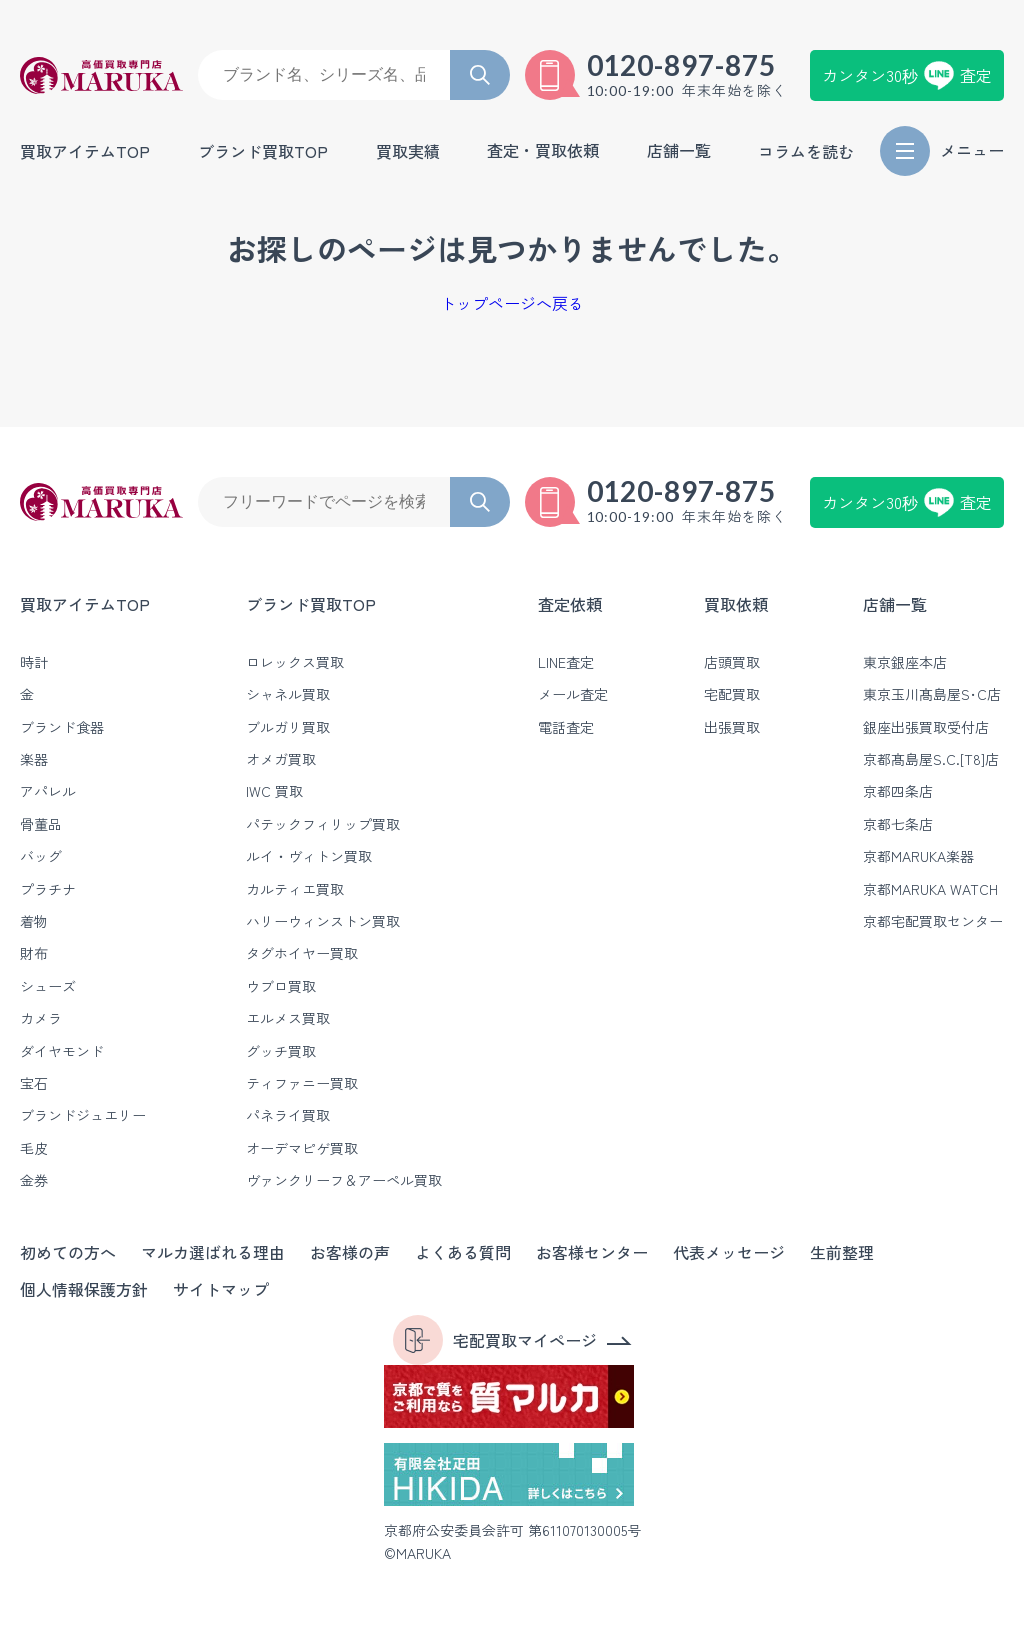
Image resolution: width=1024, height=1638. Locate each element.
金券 (34, 1180)
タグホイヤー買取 (302, 953)
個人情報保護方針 (84, 1289)
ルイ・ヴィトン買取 (309, 856)
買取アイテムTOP (85, 151)
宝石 (34, 1083)
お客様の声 (350, 1252)
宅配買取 (732, 694)
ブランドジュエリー (83, 1115)
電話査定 (566, 727)
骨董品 (41, 824)
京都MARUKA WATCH (930, 889)
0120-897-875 (682, 65)
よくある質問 (463, 1252)
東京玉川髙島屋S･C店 (932, 694)
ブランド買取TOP (263, 151)
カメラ (41, 1018)
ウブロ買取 (281, 986)
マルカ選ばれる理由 (213, 1252)
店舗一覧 (895, 604)
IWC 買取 (274, 791)
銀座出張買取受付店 (926, 727)
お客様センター (592, 1252)
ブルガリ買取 (288, 727)
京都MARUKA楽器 (918, 856)
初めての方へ (68, 1252)
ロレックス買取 (295, 662)
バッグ (41, 856)
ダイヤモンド (62, 1051)
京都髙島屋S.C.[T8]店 (931, 759)
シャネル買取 (288, 694)
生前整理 (842, 1252)
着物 (34, 921)
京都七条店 (898, 824)
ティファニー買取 (302, 1083)
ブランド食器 (62, 727)
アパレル (48, 791)
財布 (34, 953)
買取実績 (408, 151)
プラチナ (48, 889)
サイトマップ (221, 1289)
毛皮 (34, 1148)
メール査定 (573, 694)
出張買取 (732, 727)
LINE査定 (566, 662)
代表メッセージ (729, 1252)
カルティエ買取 (295, 889)
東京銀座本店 (905, 662)
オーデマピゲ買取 (302, 1148)
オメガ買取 (281, 759)
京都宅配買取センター (933, 921)
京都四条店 (898, 791)
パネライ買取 (288, 1115)
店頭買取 (732, 662)
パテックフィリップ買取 (323, 824)
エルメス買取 (288, 1018)
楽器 (34, 759)
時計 (34, 662)
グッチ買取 (281, 1051)
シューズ (48, 986)
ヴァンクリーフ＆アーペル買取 (344, 1180)
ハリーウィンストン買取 (323, 921)
